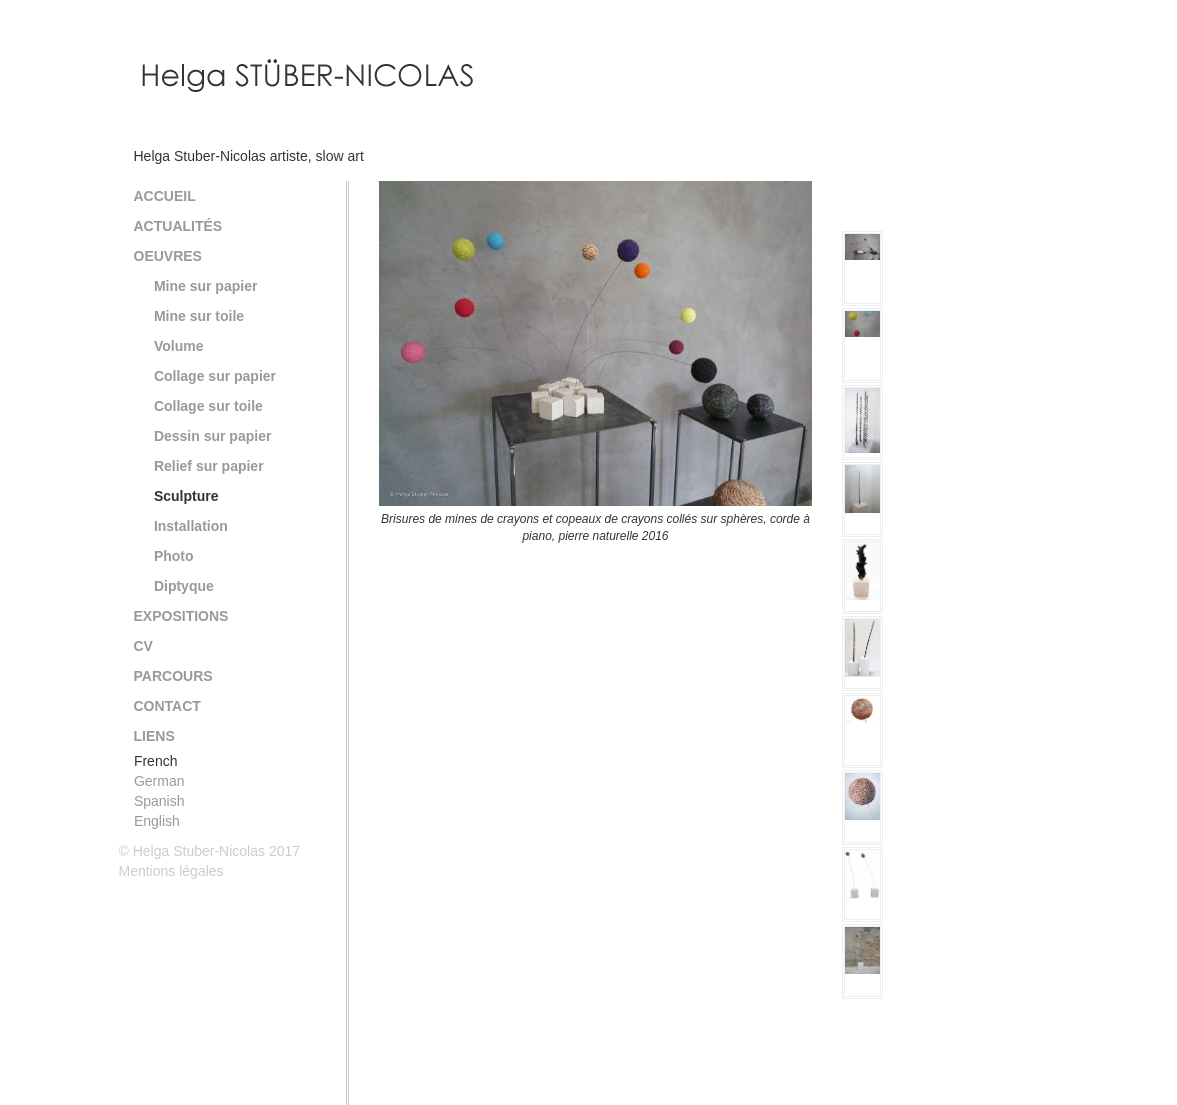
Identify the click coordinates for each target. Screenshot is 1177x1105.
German (159, 781)
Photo (174, 556)
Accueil (165, 196)
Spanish (159, 801)
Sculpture (186, 496)
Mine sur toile (199, 316)
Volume (179, 346)
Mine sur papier (205, 286)
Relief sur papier (209, 466)
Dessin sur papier (213, 436)
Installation (191, 526)
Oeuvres (168, 256)
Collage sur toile (208, 406)
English (157, 821)
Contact (167, 706)
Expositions (181, 616)
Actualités (178, 226)
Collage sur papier (215, 376)
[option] (595, 363)
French (156, 761)
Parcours (173, 676)
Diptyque (184, 586)
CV (143, 646)
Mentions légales (171, 871)
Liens (154, 736)
